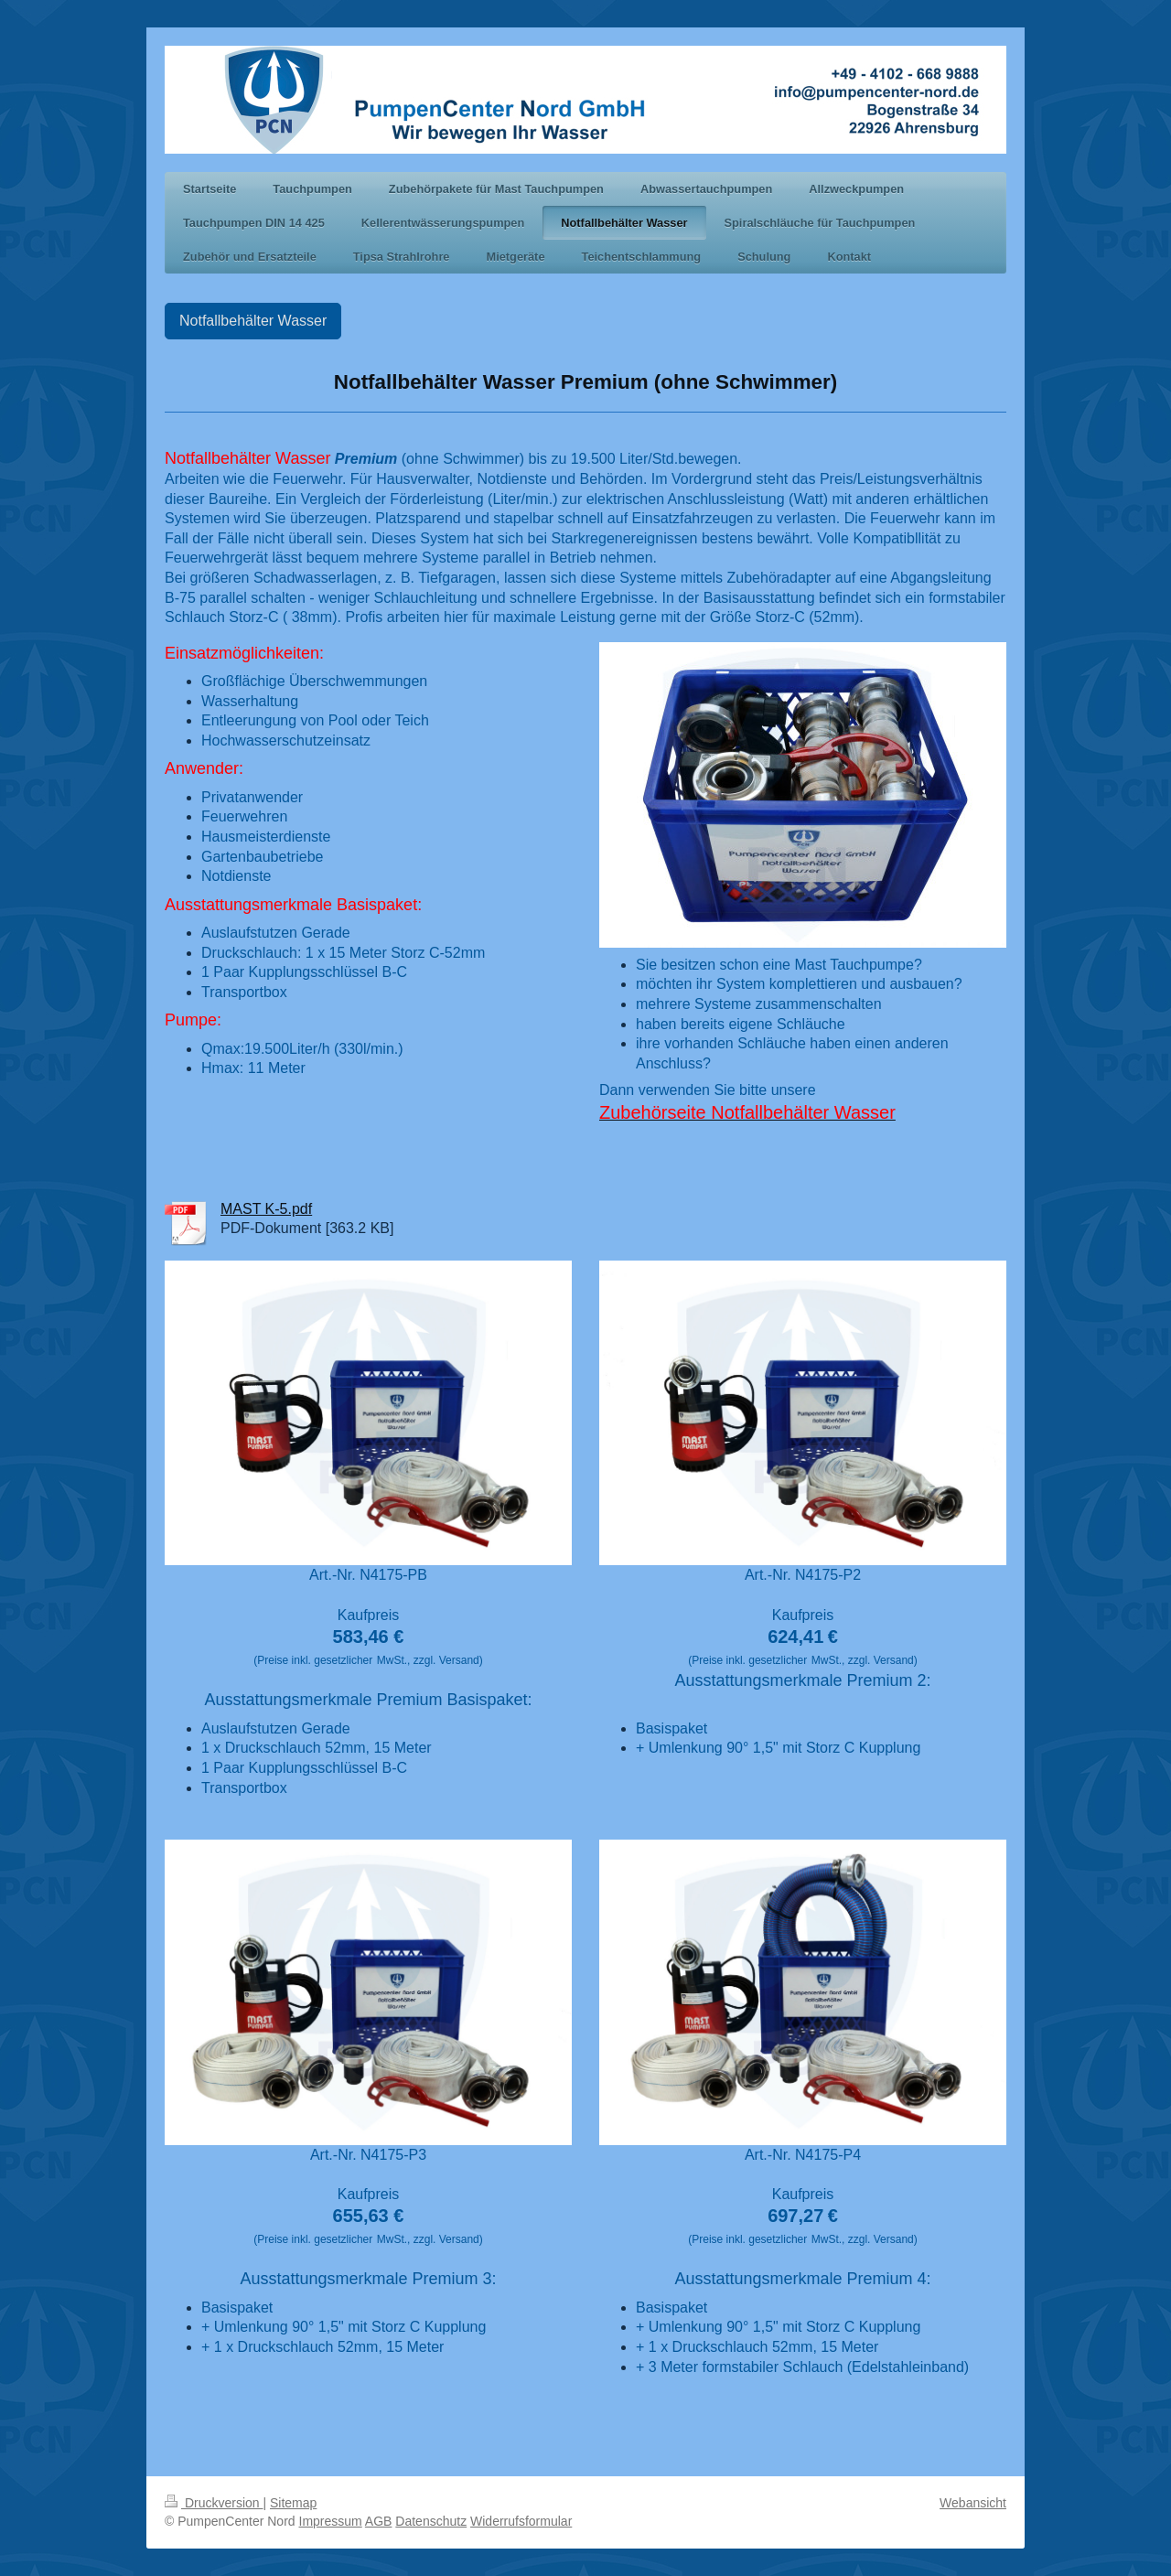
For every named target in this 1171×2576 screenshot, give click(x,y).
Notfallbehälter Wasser (253, 320)
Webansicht (973, 2503)
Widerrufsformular (521, 2521)
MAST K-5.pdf (266, 1209)
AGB (378, 2521)
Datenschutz (431, 2521)
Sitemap (293, 2503)
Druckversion (214, 2503)
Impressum (330, 2521)
